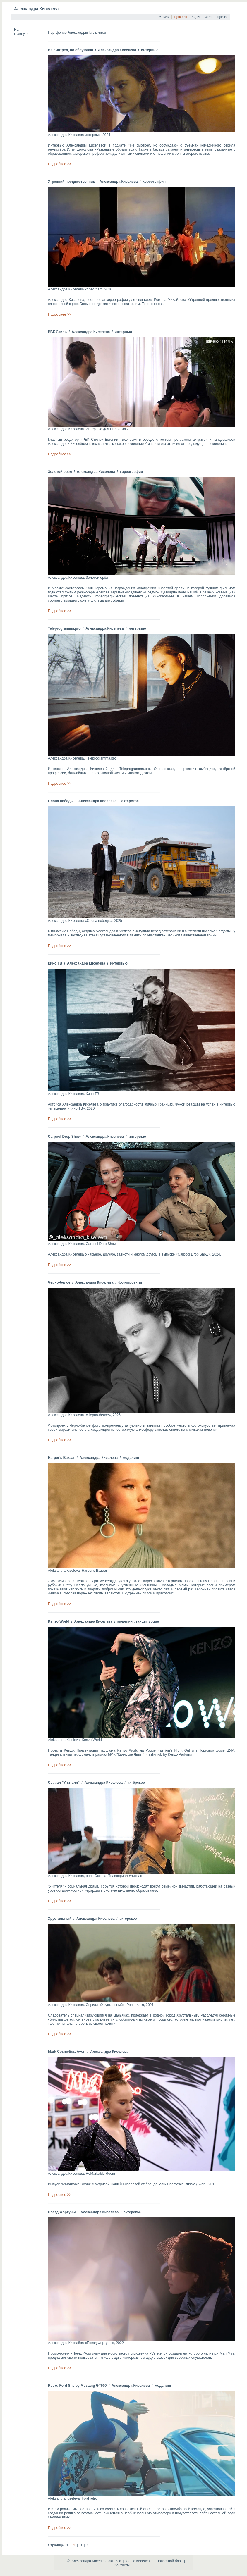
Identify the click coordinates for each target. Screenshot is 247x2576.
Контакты (122, 2565)
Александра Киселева (36, 8)
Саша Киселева (139, 2561)
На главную (21, 31)
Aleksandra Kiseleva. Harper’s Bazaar (77, 1570)
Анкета (164, 17)
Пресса (222, 17)
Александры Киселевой (86, 145)
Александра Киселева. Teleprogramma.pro (82, 758)
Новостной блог (169, 2561)
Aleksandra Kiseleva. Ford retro (72, 2498)
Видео (196, 17)
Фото (208, 17)
